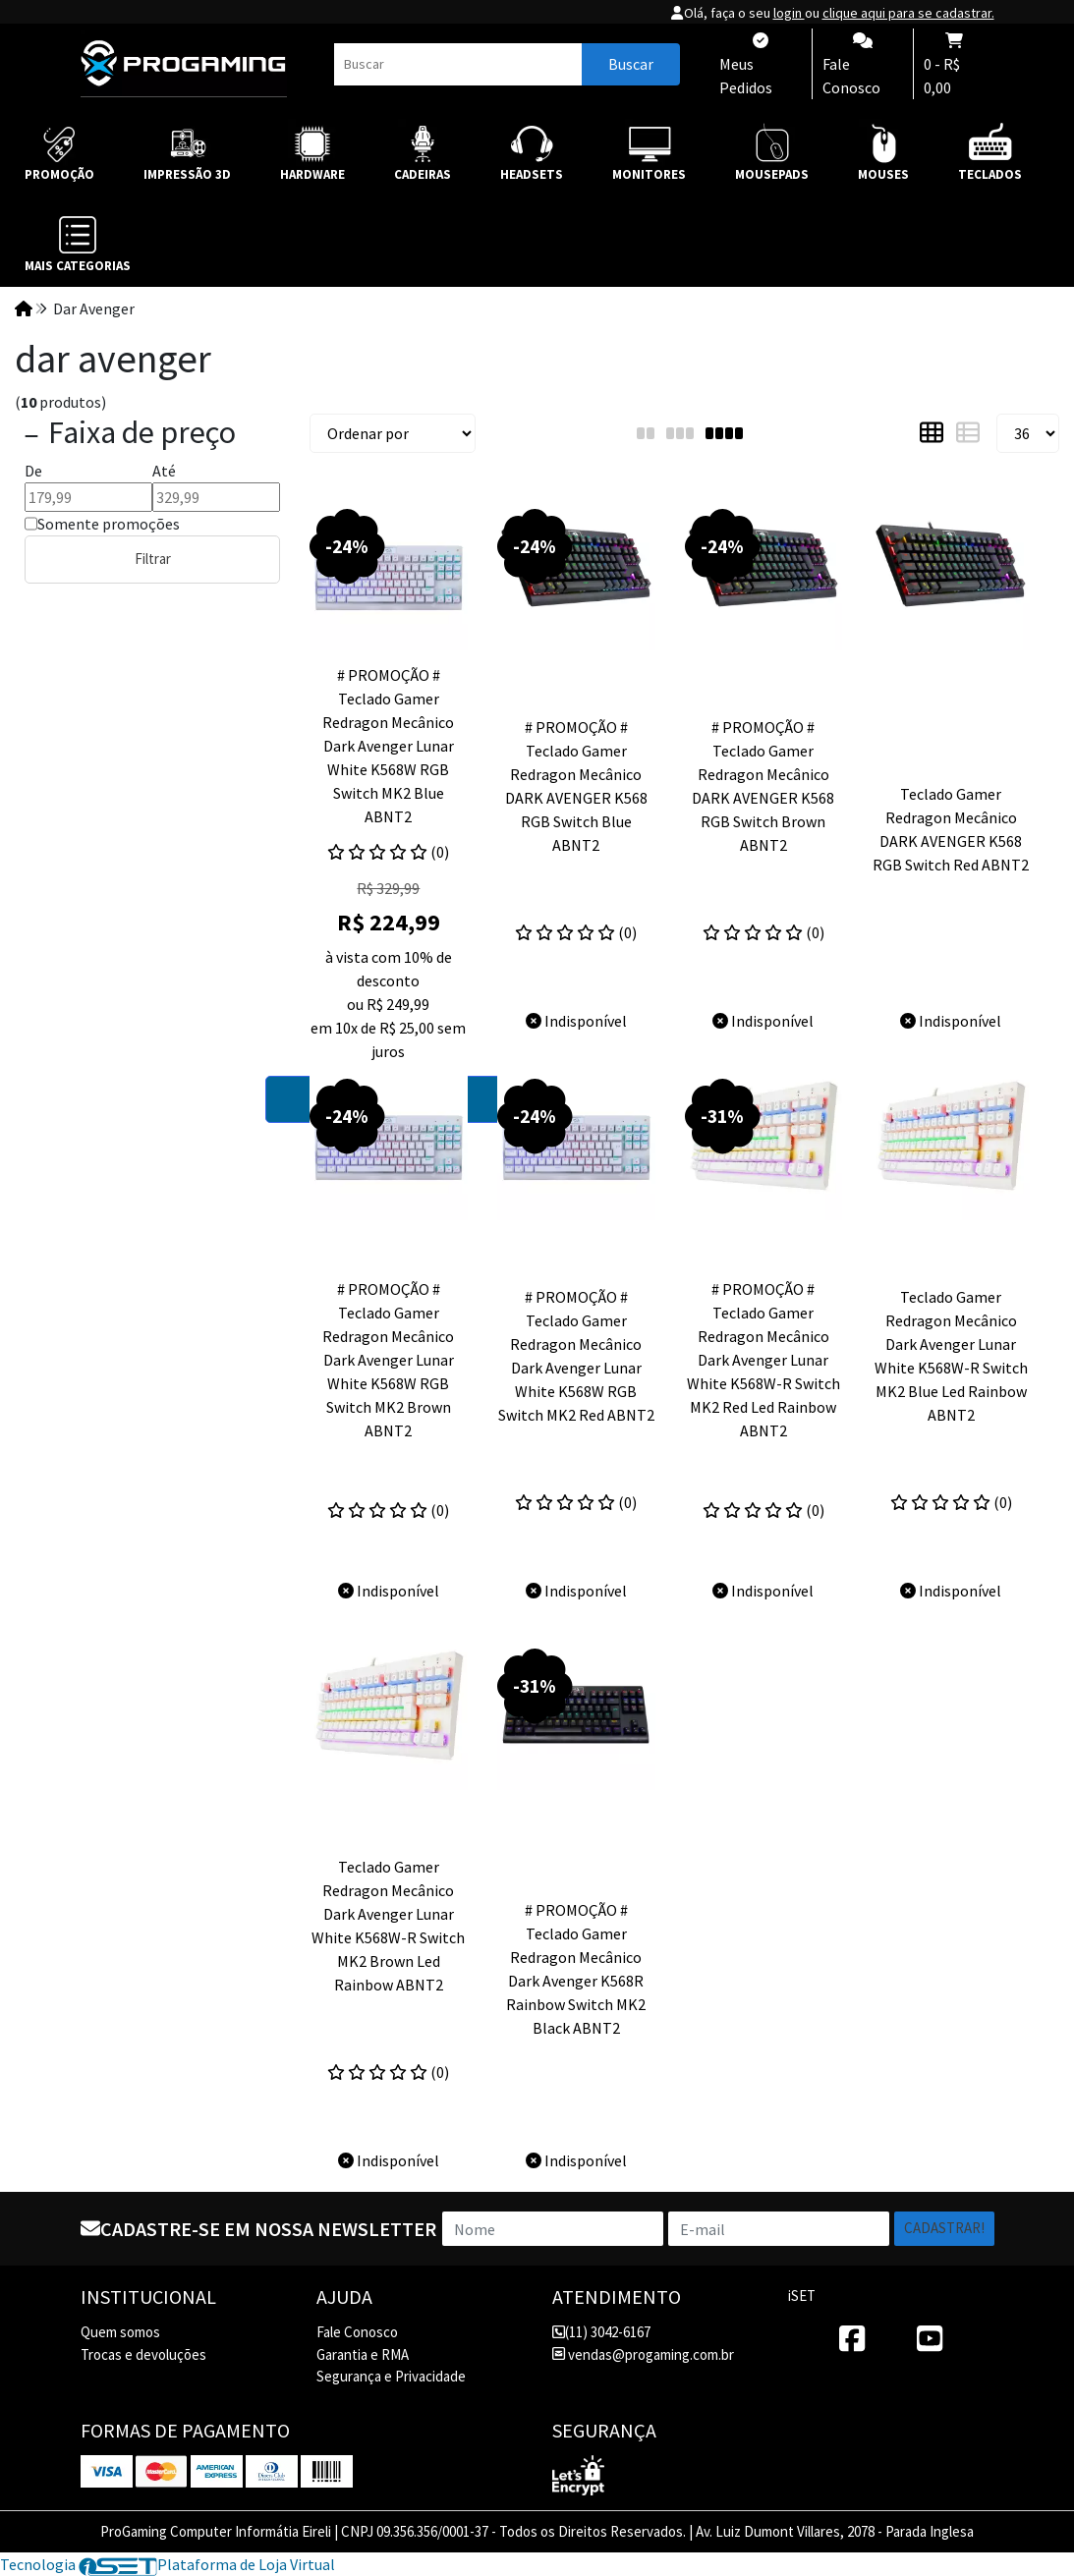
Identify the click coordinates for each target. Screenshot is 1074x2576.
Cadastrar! (944, 2227)
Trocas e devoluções (143, 2354)
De (33, 470)
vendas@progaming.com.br (643, 2354)
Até (164, 470)
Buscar (630, 64)
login (789, 13)
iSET (802, 2295)
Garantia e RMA (362, 2354)
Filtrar (153, 558)
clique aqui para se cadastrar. (908, 13)
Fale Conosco (357, 2332)
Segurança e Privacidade (391, 2376)
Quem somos (120, 2332)
